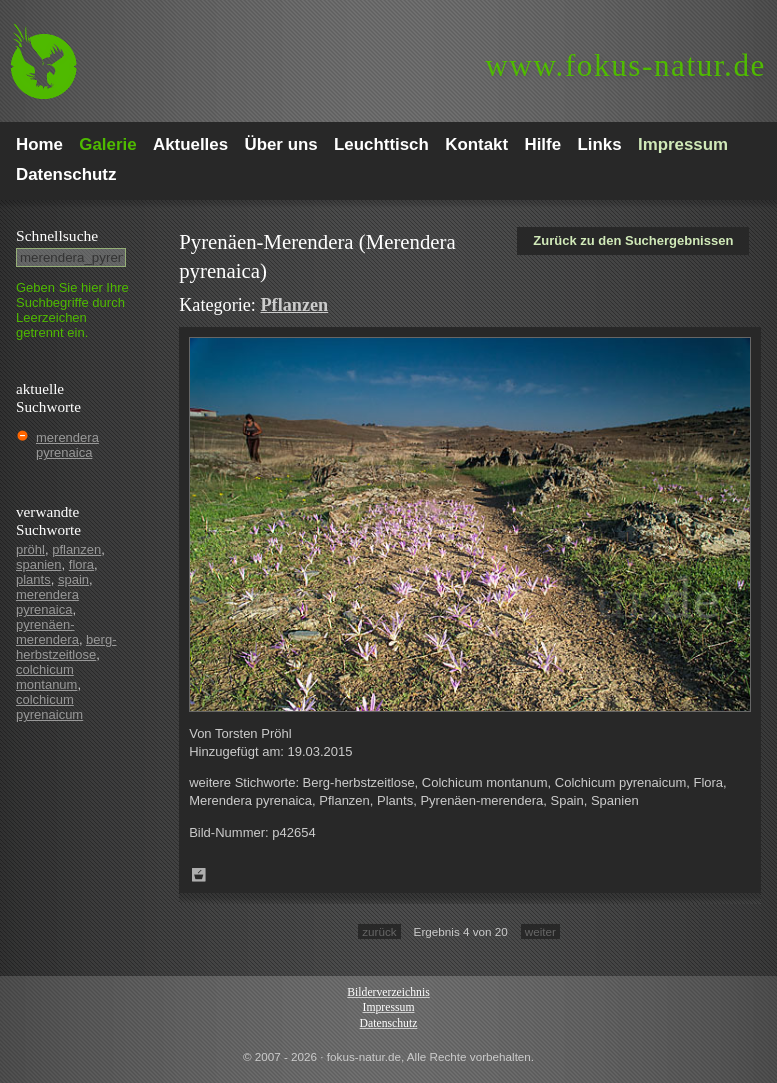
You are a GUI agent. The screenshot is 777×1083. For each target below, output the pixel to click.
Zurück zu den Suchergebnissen (633, 240)
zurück (379, 931)
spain (73, 579)
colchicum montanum (46, 677)
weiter (540, 931)
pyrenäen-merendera (47, 632)
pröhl (30, 549)
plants (33, 579)
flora (81, 564)
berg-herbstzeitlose (66, 647)
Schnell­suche (57, 235)
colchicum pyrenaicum (49, 707)
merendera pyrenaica (67, 445)
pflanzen (76, 549)
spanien (39, 564)
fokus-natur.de (625, 65)
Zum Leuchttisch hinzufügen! (199, 875)
